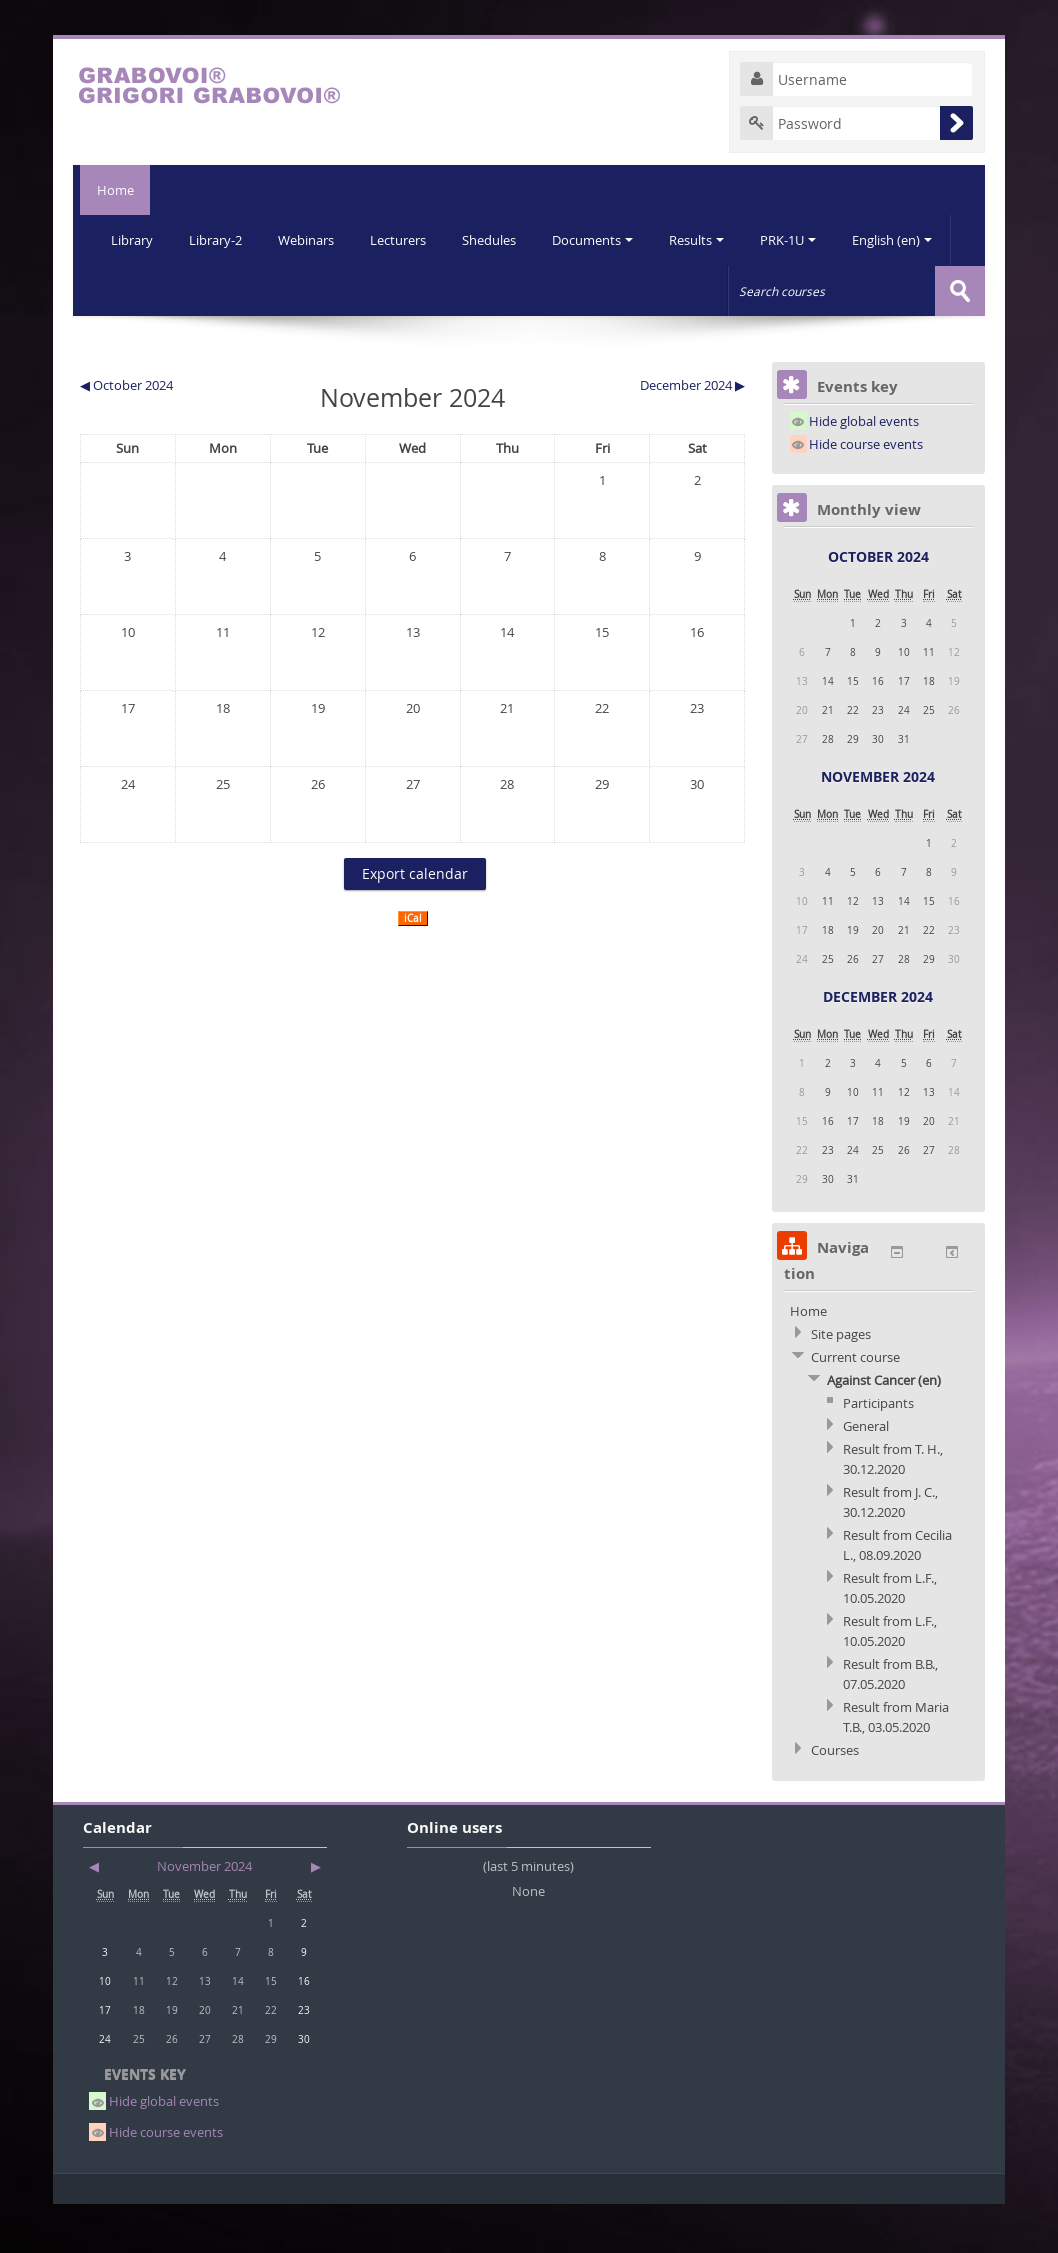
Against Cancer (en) (884, 1429)
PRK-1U (803, 240)
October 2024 (878, 605)
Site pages (841, 1383)
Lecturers (405, 240)
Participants (878, 1452)
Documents (603, 240)
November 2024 (878, 825)
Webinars (311, 240)
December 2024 (878, 1045)
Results (709, 240)
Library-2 (218, 240)
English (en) (152, 290)
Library (133, 240)
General (866, 1475)
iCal (413, 967)
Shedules (498, 240)
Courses (835, 1799)
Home (111, 190)
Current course (855, 1406)
